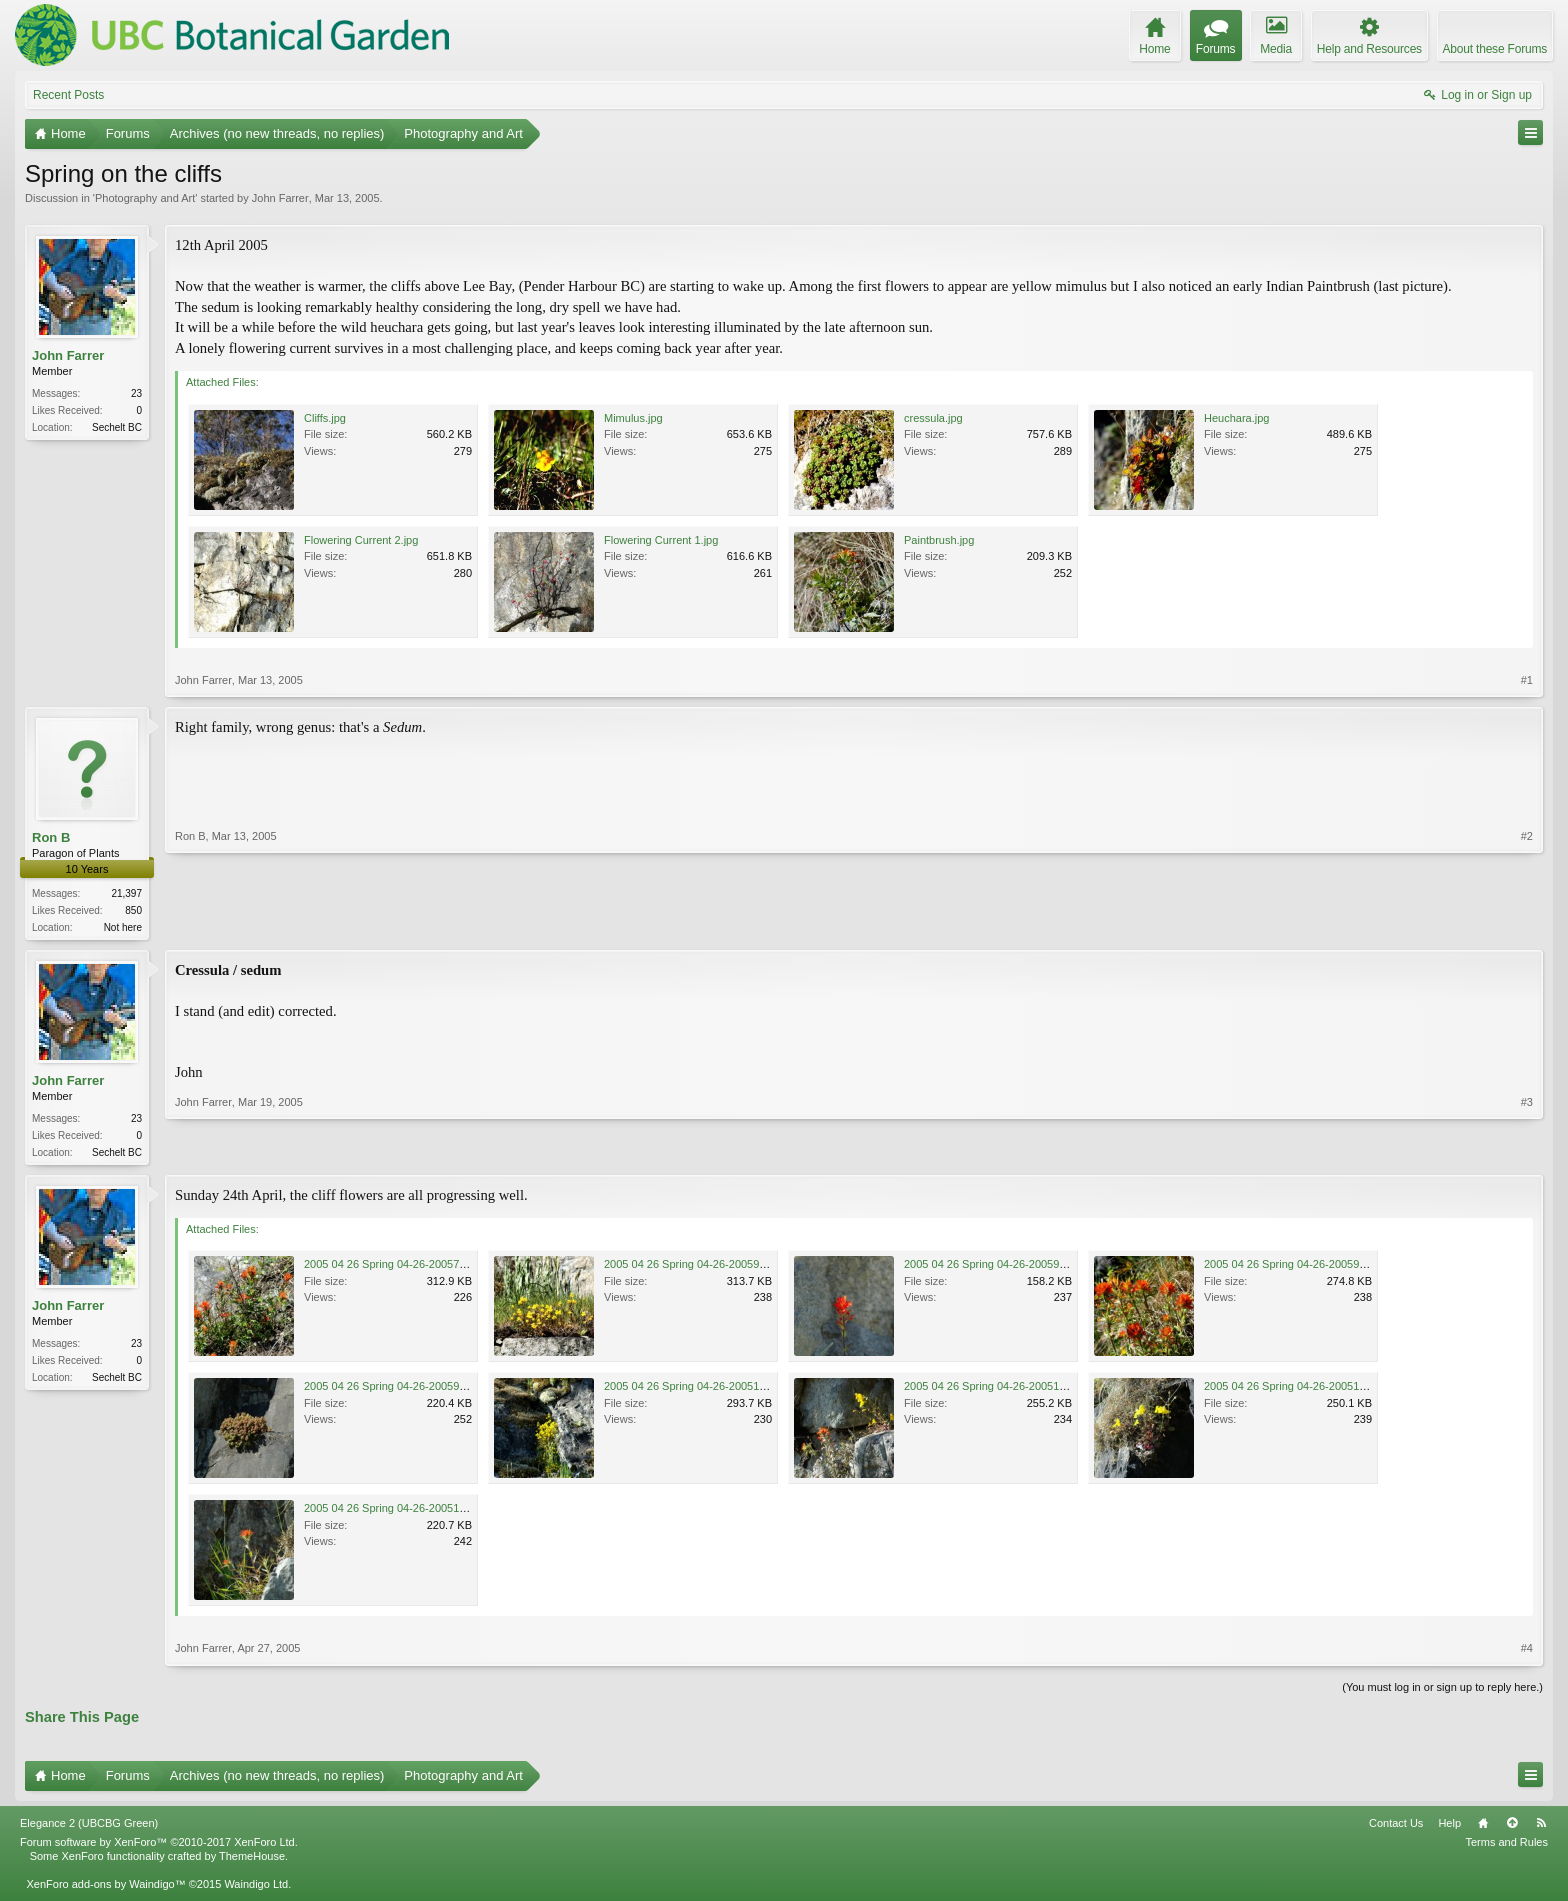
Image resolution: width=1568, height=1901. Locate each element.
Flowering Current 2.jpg (361, 540)
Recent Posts (68, 95)
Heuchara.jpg (1236, 418)
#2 (1527, 925)
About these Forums (1495, 49)
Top (1512, 1827)
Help (1449, 1827)
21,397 (126, 893)
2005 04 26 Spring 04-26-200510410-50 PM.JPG (424, 1512)
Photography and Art (145, 198)
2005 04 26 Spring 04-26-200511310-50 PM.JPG (1324, 1390)
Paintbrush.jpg (939, 540)
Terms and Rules (1506, 1846)
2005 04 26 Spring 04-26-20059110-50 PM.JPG (721, 1268)
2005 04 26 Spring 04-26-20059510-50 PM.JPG (1321, 1268)
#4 (1527, 1652)
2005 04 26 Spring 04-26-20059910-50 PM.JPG (421, 1390)
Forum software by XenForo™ (159, 1846)
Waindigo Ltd (256, 1888)
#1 (1527, 680)
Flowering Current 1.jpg (661, 540)
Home (1483, 1827)
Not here (123, 927)
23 (136, 393)
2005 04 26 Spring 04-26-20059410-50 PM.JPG (1021, 1268)
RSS (1541, 1827)
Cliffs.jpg (325, 418)
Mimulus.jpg (633, 418)
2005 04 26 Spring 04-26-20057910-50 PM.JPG (421, 1268)
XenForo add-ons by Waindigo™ (105, 1888)
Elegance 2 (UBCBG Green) (89, 1827)
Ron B (51, 837)
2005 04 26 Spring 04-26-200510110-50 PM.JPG (724, 1390)
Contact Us (1396, 1827)
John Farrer (280, 198)
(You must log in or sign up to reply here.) (1442, 1690)
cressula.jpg (933, 418)
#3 (1527, 1152)
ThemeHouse (252, 1860)
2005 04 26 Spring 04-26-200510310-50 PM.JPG (1024, 1390)
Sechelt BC (117, 427)
